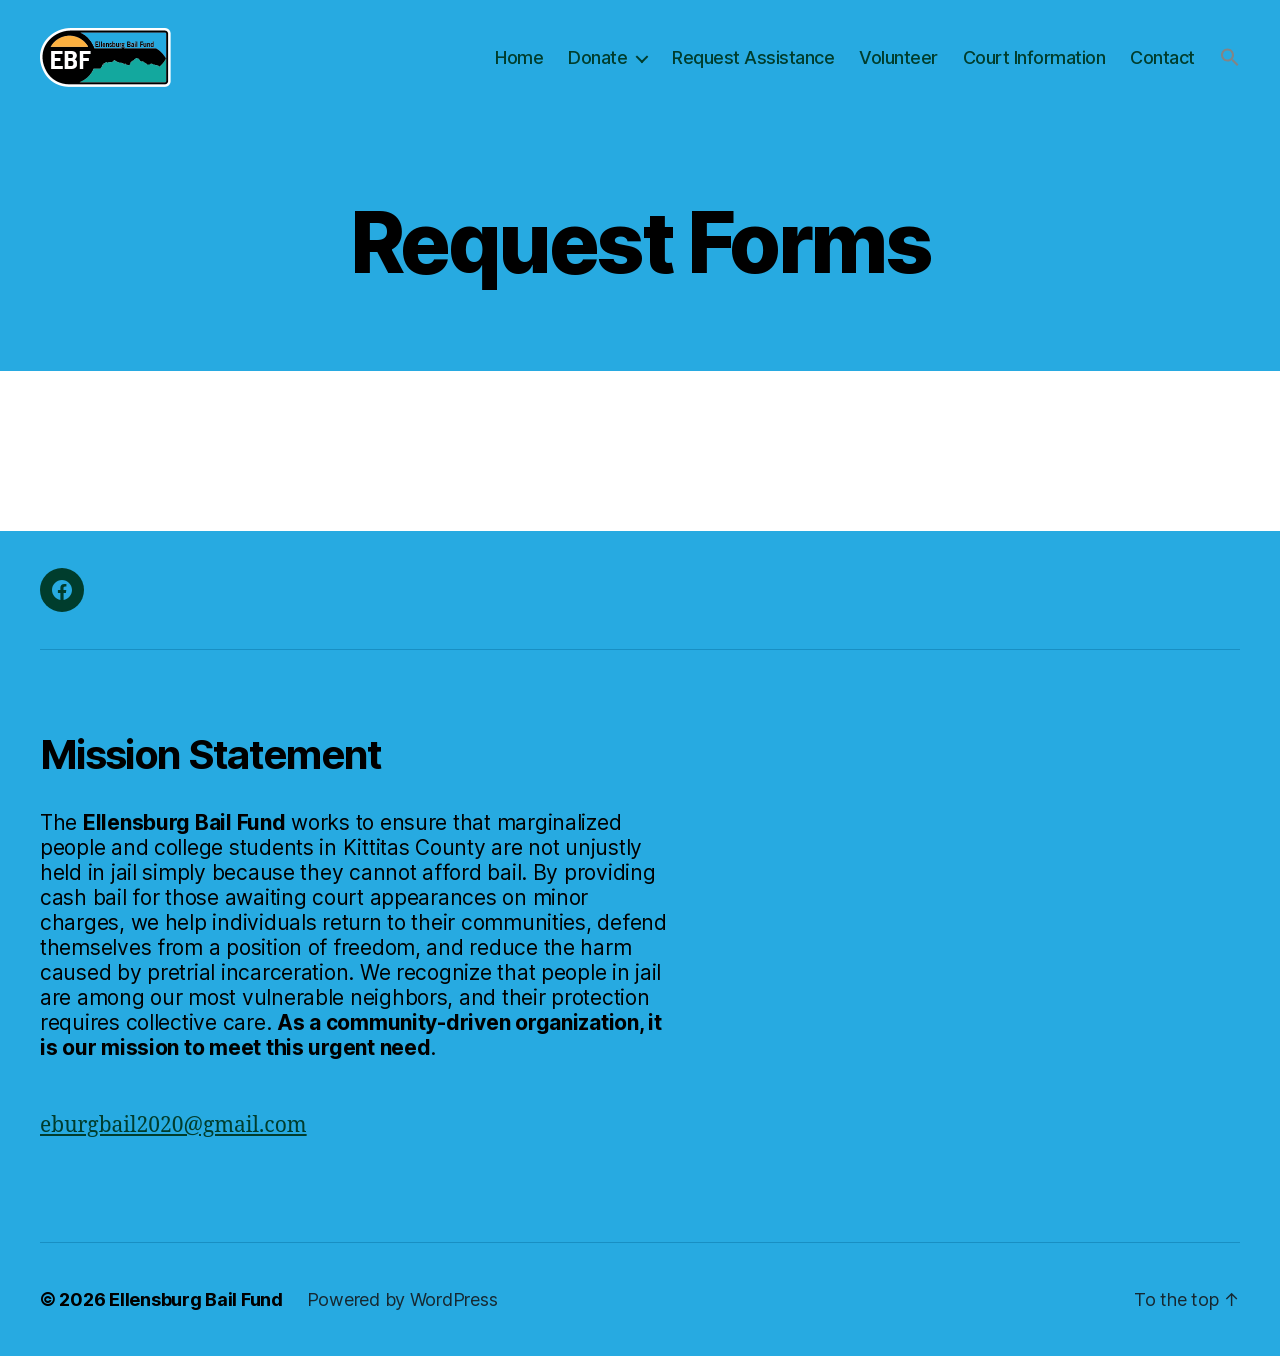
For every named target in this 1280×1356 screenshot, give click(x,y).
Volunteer (898, 57)
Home (519, 57)
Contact (1162, 57)
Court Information (1034, 57)
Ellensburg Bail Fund (196, 1299)
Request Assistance (753, 57)
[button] (1230, 57)
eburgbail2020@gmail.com (173, 1125)
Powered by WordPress (402, 1299)
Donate (597, 57)
